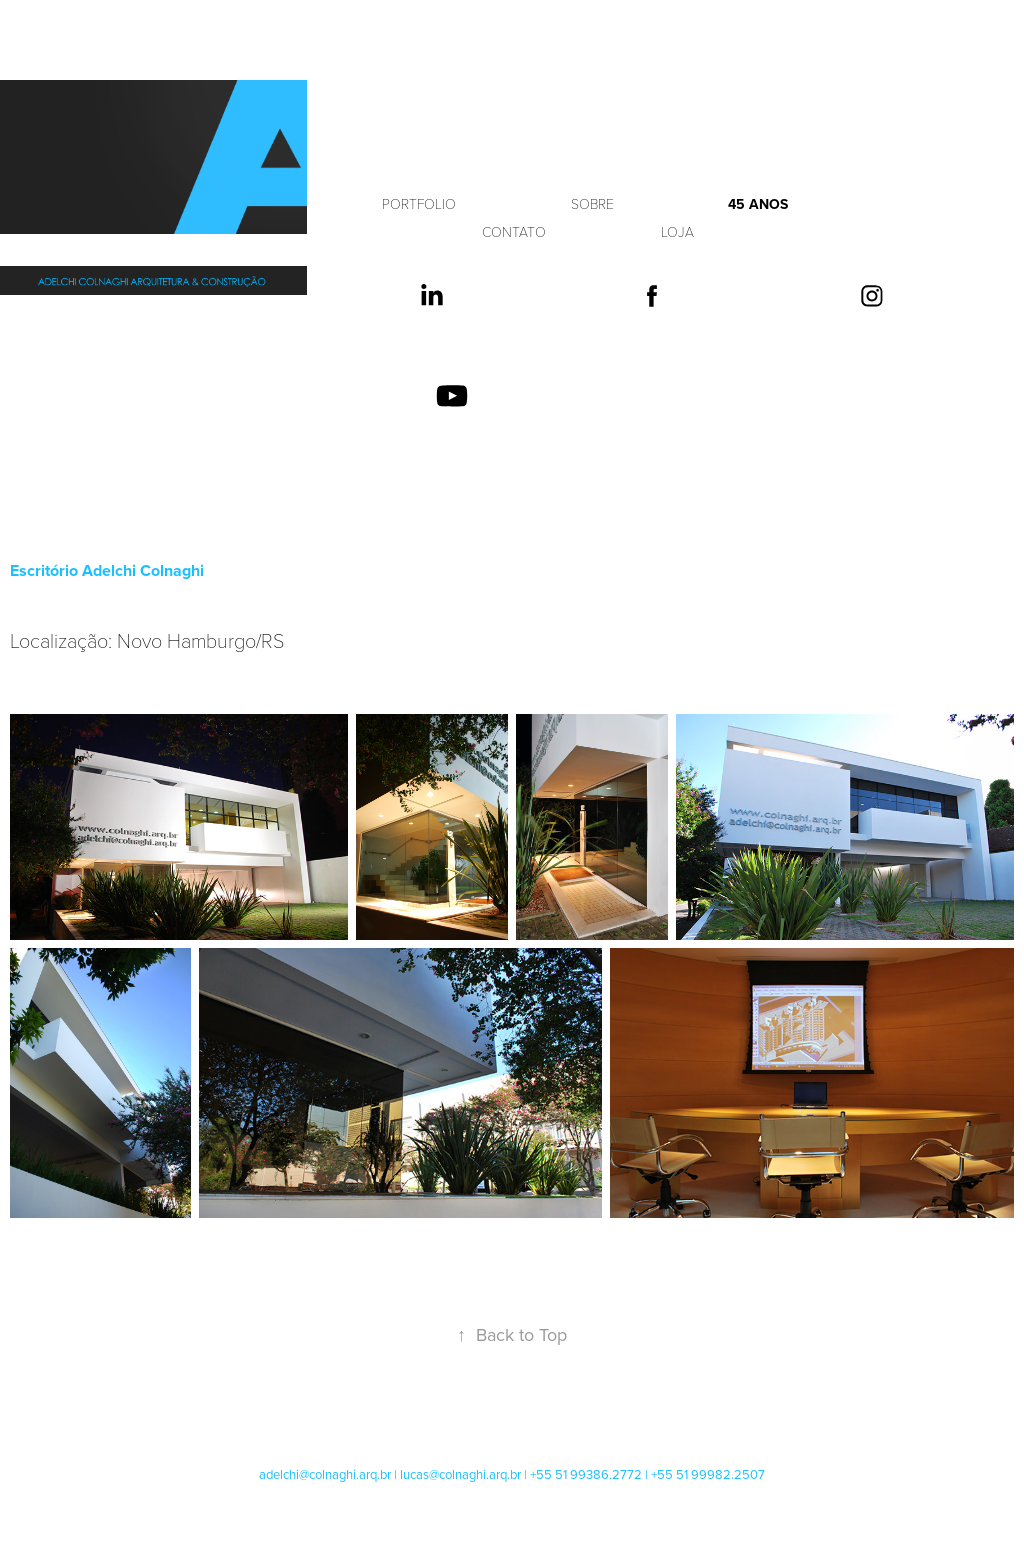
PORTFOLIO (419, 203)
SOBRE (592, 203)
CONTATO (514, 231)
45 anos (758, 204)
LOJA (677, 231)
